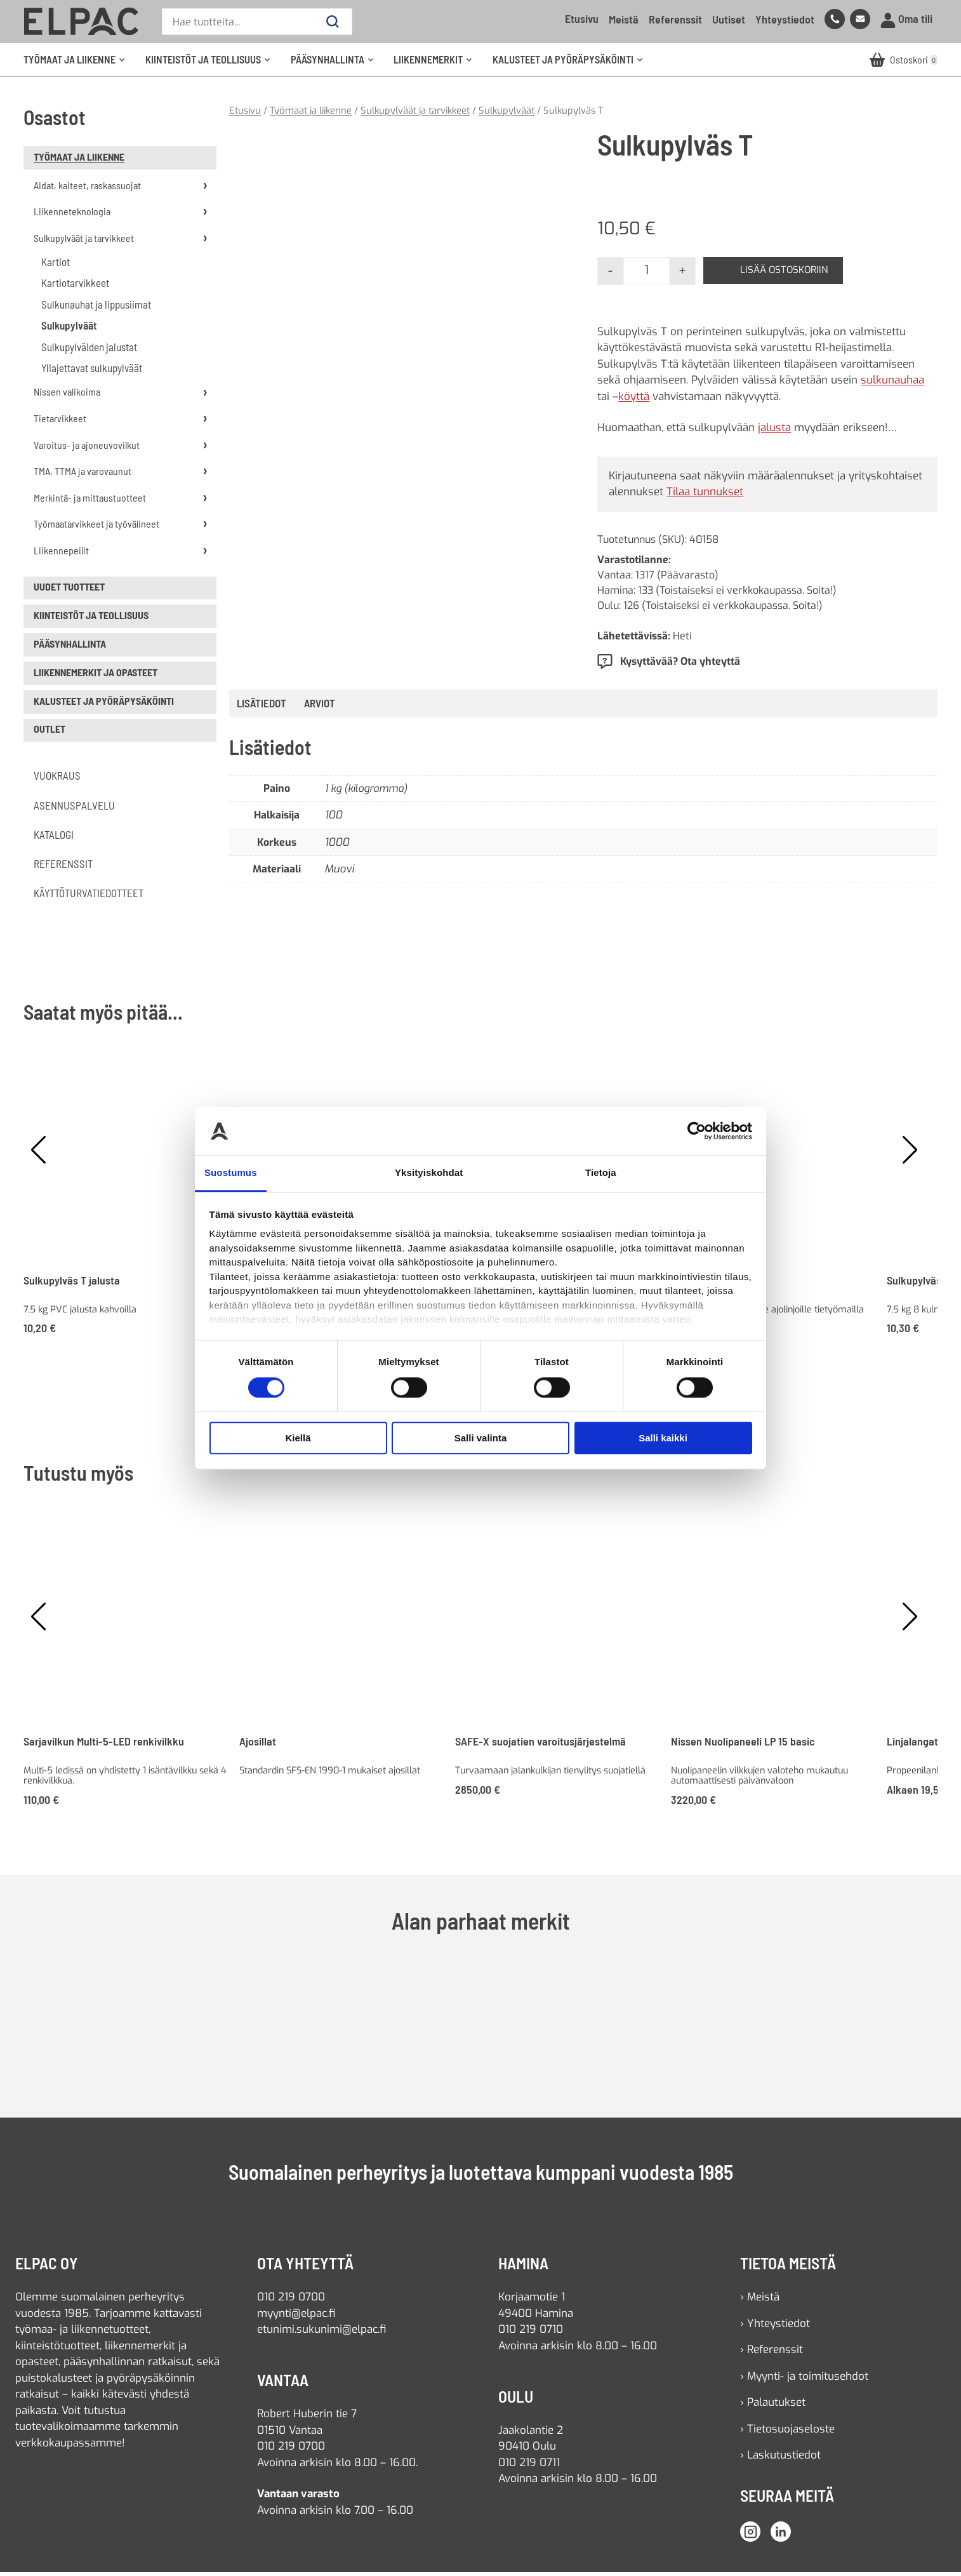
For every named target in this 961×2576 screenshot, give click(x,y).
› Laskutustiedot (780, 2459)
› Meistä (759, 2300)
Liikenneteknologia (72, 215)
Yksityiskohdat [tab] (429, 1173)
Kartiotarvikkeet (75, 286)
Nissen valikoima (67, 395)
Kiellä (297, 1437)
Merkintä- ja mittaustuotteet (90, 501)
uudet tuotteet (69, 590)
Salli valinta (480, 1437)
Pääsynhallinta (336, 64)
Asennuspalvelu (74, 808)
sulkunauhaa (892, 384)
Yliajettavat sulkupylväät (91, 371)
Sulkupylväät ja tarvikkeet (84, 241)
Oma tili (906, 19)
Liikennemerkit (437, 64)
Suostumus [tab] (230, 1173)
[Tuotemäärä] (646, 274)
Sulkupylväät (69, 329)
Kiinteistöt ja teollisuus (212, 64)
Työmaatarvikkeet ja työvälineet (96, 527)
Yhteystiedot (784, 19)
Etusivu (582, 18)
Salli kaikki (663, 1437)
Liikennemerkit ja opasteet (95, 675)
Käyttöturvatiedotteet (88, 896)
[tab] (319, 707)
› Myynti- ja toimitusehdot (804, 2379)
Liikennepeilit (61, 553)
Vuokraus (57, 779)
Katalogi (54, 837)
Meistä (624, 19)
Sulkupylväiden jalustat (89, 350)
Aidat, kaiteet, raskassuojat (87, 188)
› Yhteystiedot (775, 2326)
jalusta (774, 431)
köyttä (633, 399)
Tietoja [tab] (600, 1173)
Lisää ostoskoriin (788, 274)
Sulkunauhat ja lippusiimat (96, 307)
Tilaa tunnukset (704, 495)
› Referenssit (771, 2353)
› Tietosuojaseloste (787, 2432)
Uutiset (728, 19)
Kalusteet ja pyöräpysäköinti (572, 64)
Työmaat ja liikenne (78, 64)
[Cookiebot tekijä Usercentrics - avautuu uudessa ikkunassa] (696, 1130)
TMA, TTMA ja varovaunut (82, 475)
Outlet (49, 732)
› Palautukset (772, 2406)
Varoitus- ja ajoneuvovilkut (87, 448)
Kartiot (55, 264)
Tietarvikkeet (60, 421)
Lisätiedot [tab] (261, 706)
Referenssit (675, 19)
